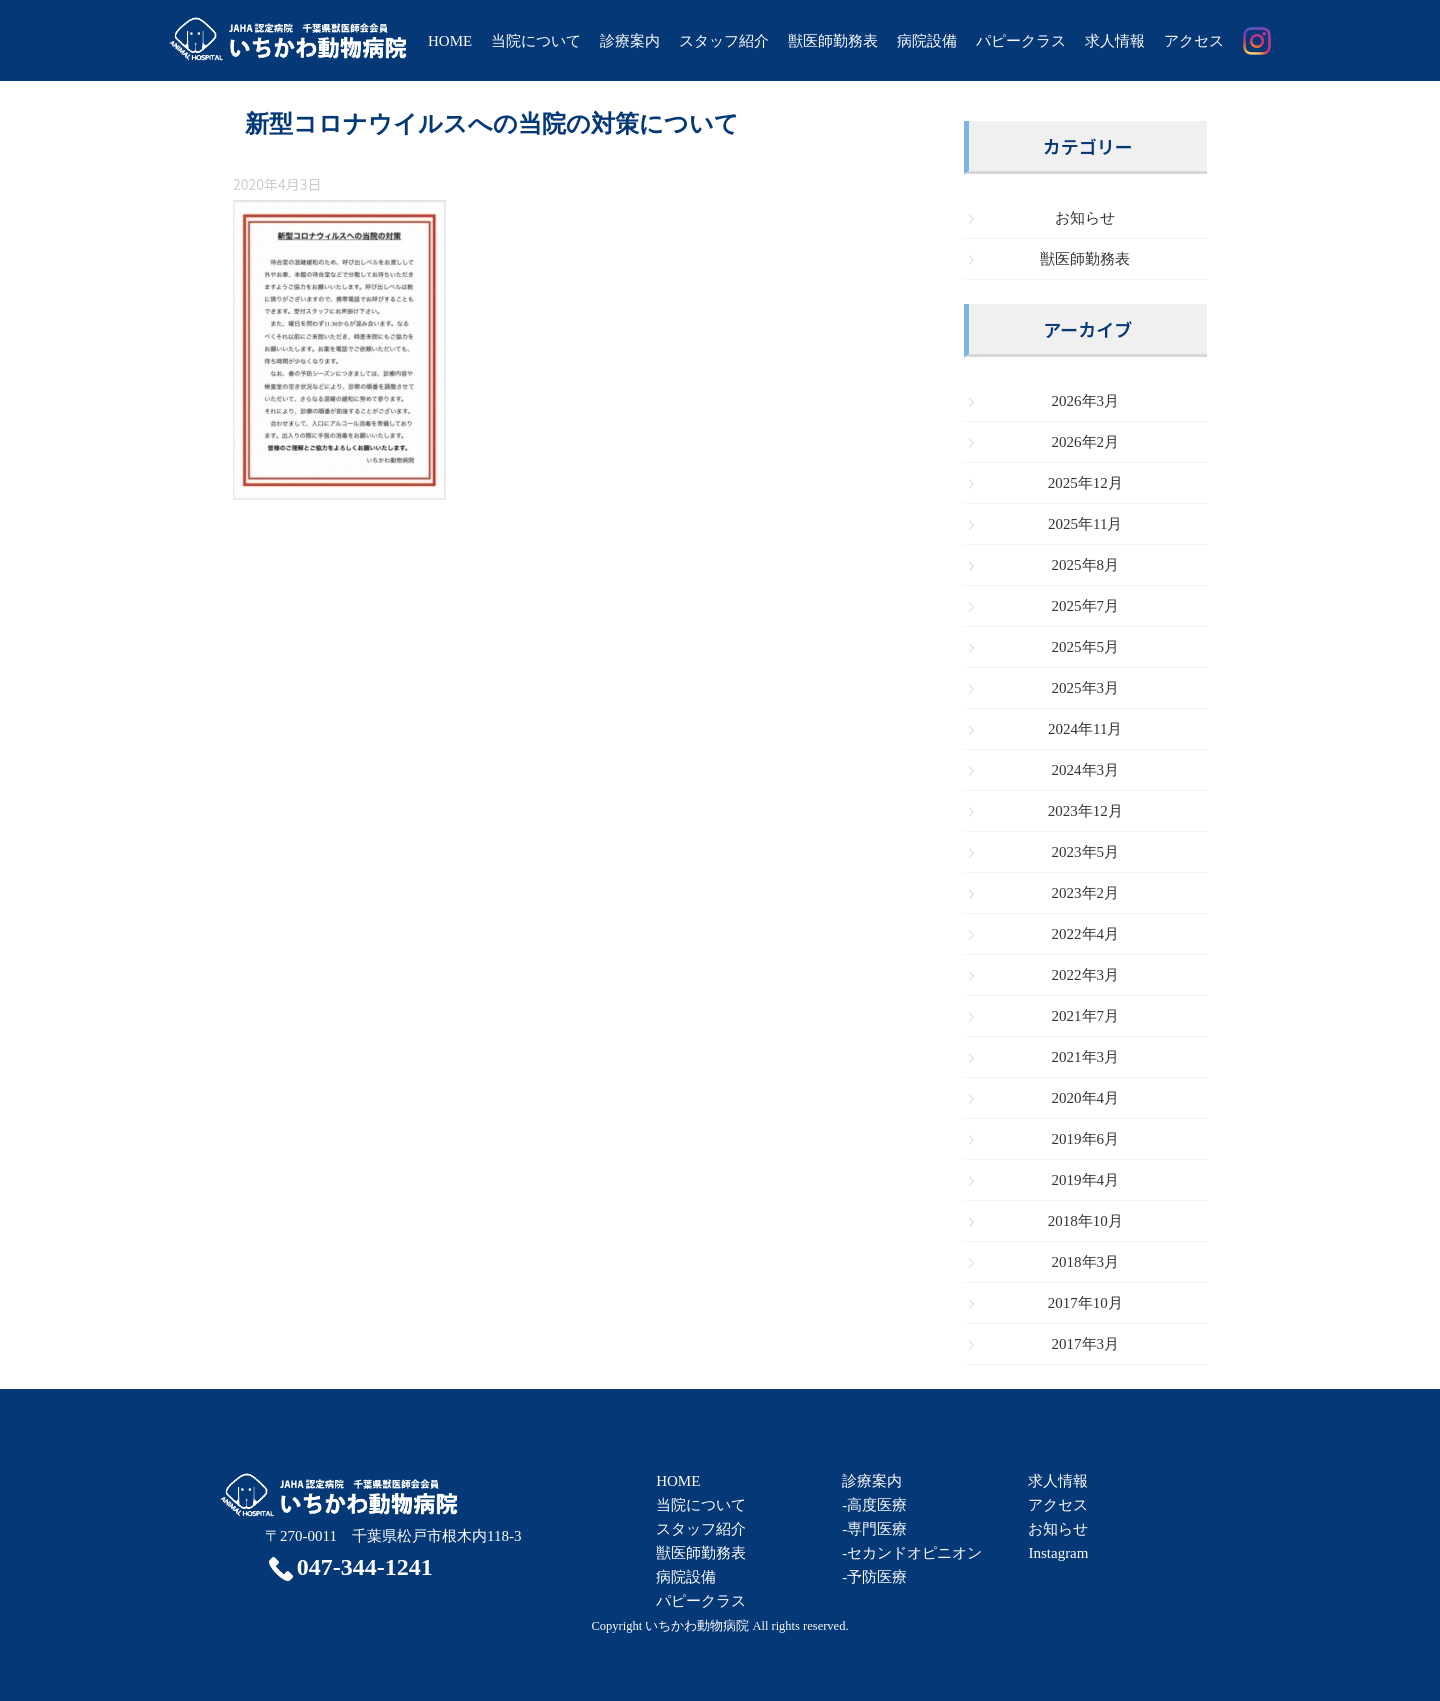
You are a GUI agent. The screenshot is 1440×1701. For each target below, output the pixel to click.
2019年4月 (1086, 1180)
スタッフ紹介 (724, 41)
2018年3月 (1086, 1262)
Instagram (1058, 1553)
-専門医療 (874, 1529)
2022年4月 (1086, 934)
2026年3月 (1086, 401)
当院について (536, 41)
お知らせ (1085, 218)
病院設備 (927, 41)
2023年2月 (1086, 893)
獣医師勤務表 (833, 41)
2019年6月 (1086, 1139)
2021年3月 (1086, 1057)
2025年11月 (1085, 524)
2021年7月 (1086, 1016)
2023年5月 (1086, 852)
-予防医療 (874, 1577)
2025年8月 (1086, 565)
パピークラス (1021, 41)
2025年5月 (1086, 647)
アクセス (1194, 41)
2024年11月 (1085, 729)
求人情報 (1115, 41)
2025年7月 (1086, 606)
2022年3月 (1086, 975)
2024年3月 (1086, 770)
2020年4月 (1086, 1098)
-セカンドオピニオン (912, 1553)
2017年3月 (1086, 1344)
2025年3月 (1086, 688)
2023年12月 (1085, 811)
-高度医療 (874, 1505)
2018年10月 (1085, 1221)
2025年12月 (1085, 483)
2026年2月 (1086, 442)
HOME (450, 41)
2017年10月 (1085, 1303)
